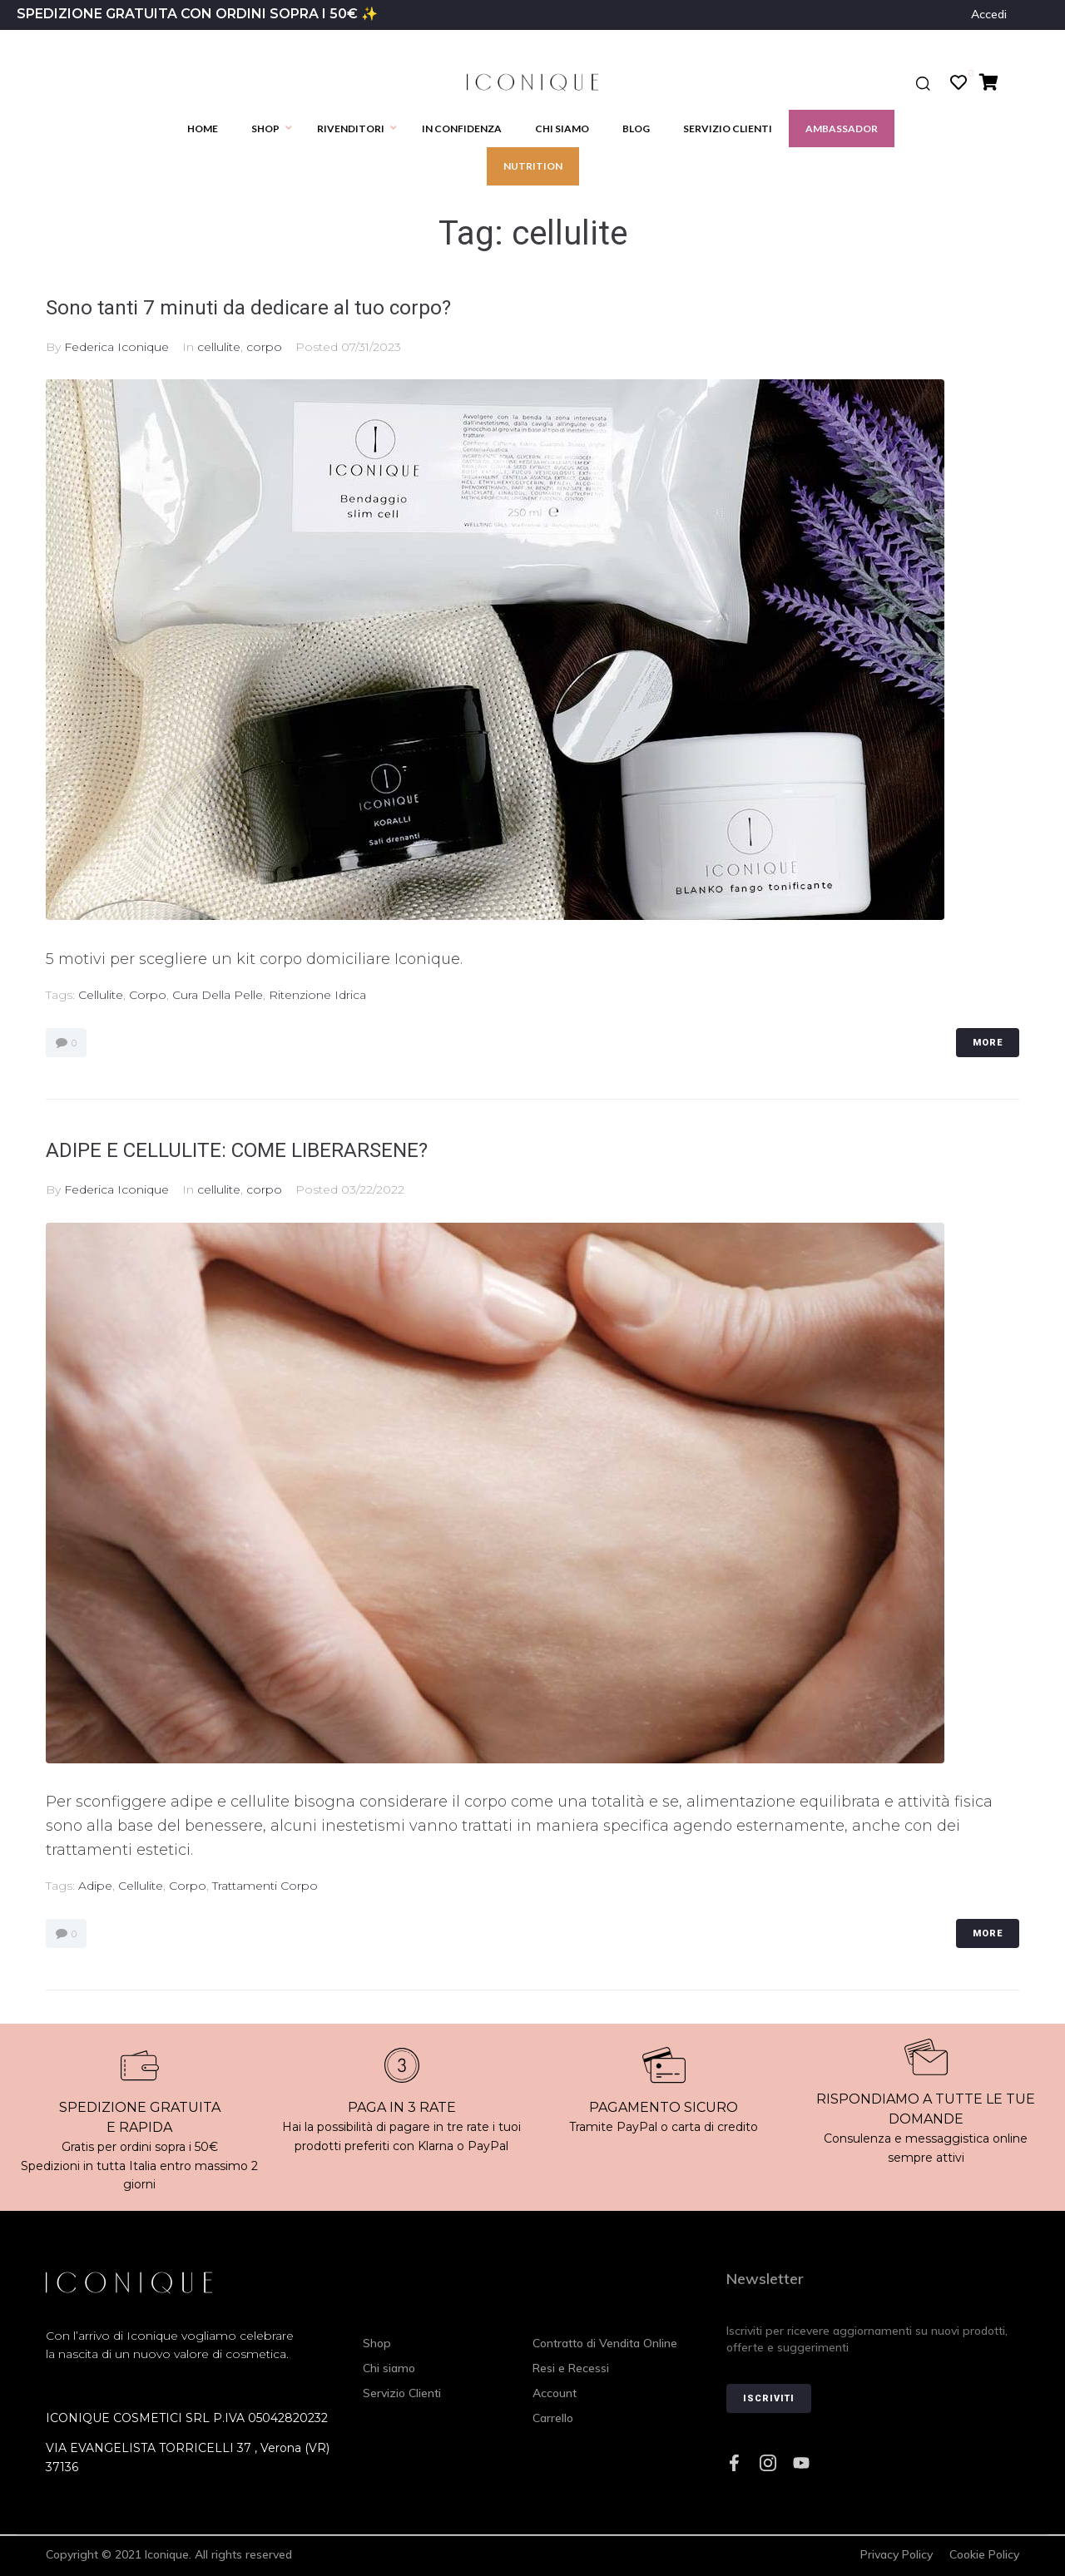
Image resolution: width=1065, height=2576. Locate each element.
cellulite (218, 346)
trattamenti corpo (265, 1885)
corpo (264, 346)
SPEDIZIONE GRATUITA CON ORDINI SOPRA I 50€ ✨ (197, 14)
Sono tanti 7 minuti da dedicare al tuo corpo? (276, 306)
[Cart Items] (993, 82)
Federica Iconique (116, 346)
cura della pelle (217, 994)
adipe (95, 1885)
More (988, 1042)
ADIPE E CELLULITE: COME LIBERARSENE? (262, 1149)
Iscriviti (769, 2398)
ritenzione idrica (317, 994)
